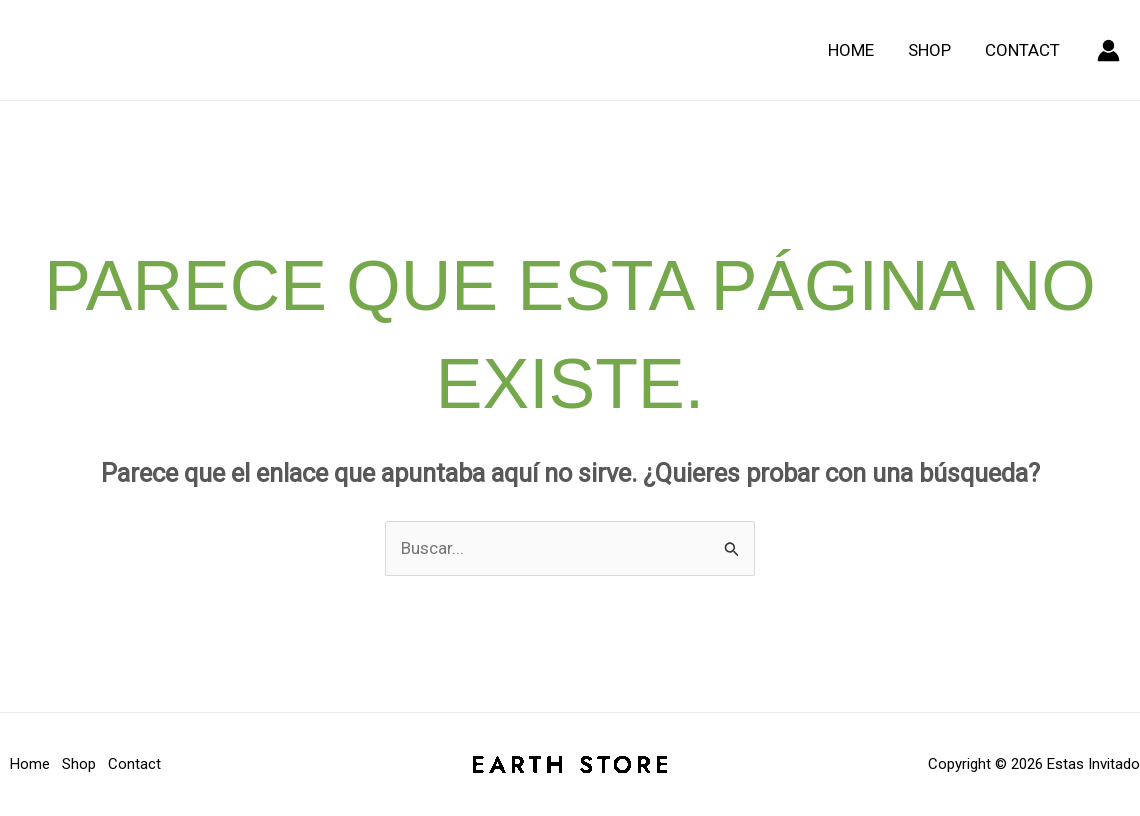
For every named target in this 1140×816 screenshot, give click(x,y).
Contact (1022, 50)
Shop (929, 50)
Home (851, 50)
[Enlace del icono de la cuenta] (1108, 50)
